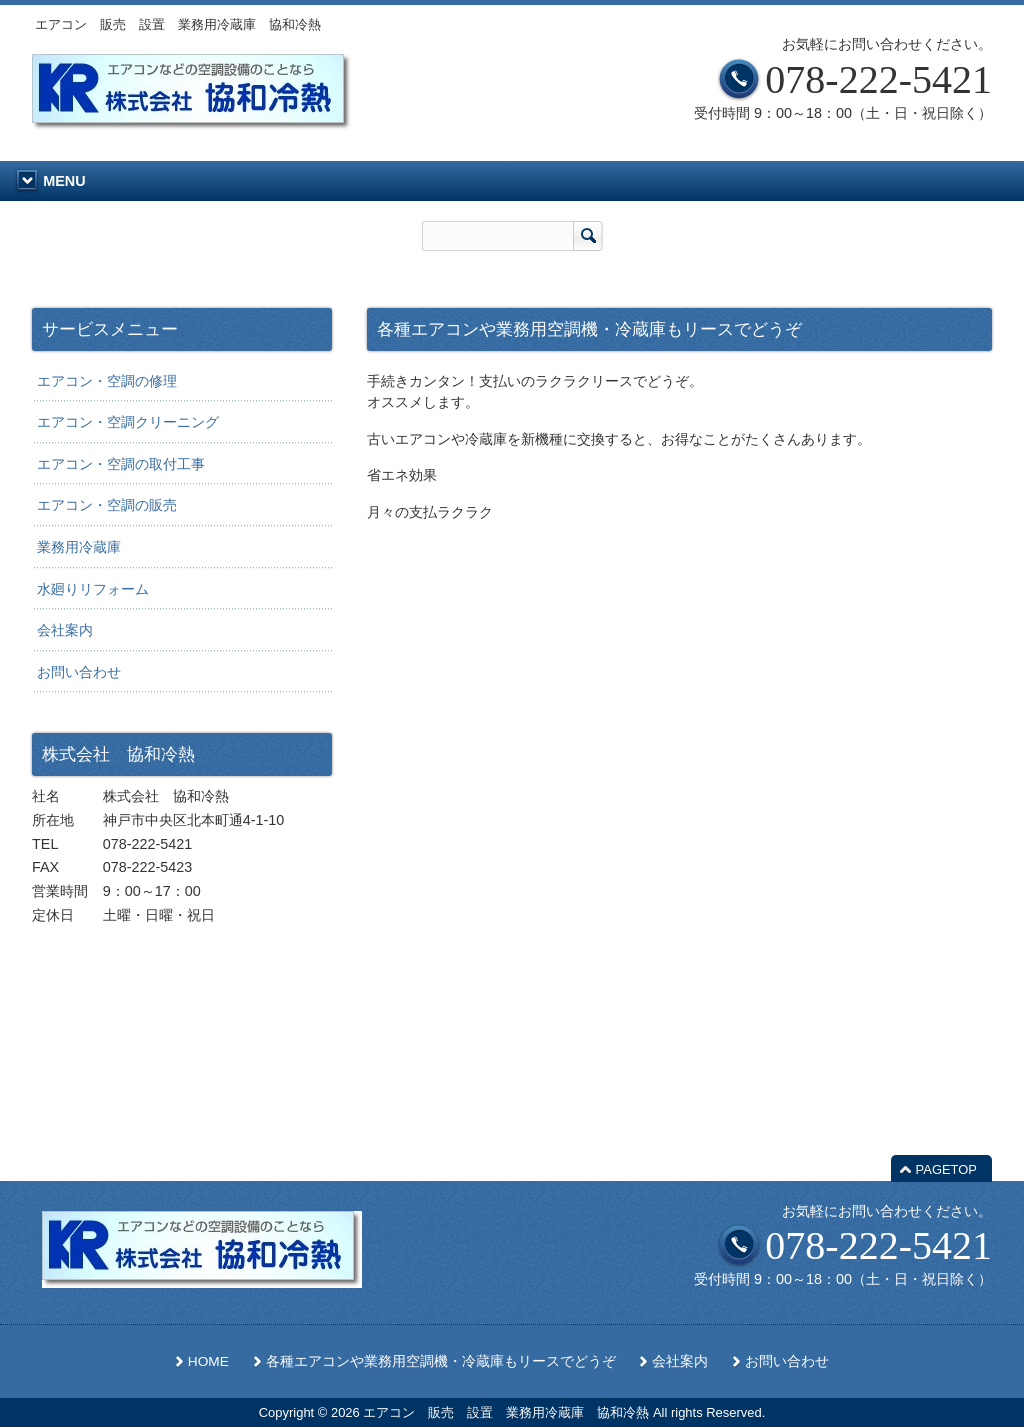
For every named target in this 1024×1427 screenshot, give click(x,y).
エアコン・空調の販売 (107, 505)
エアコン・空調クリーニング (128, 422)
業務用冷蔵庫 (79, 547)
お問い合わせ (79, 672)
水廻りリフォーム (93, 589)
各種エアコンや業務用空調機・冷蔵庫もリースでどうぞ (441, 1361)
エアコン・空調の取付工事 (121, 464)
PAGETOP (946, 1169)
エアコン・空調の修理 (107, 381)
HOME (208, 1361)
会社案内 (65, 630)
